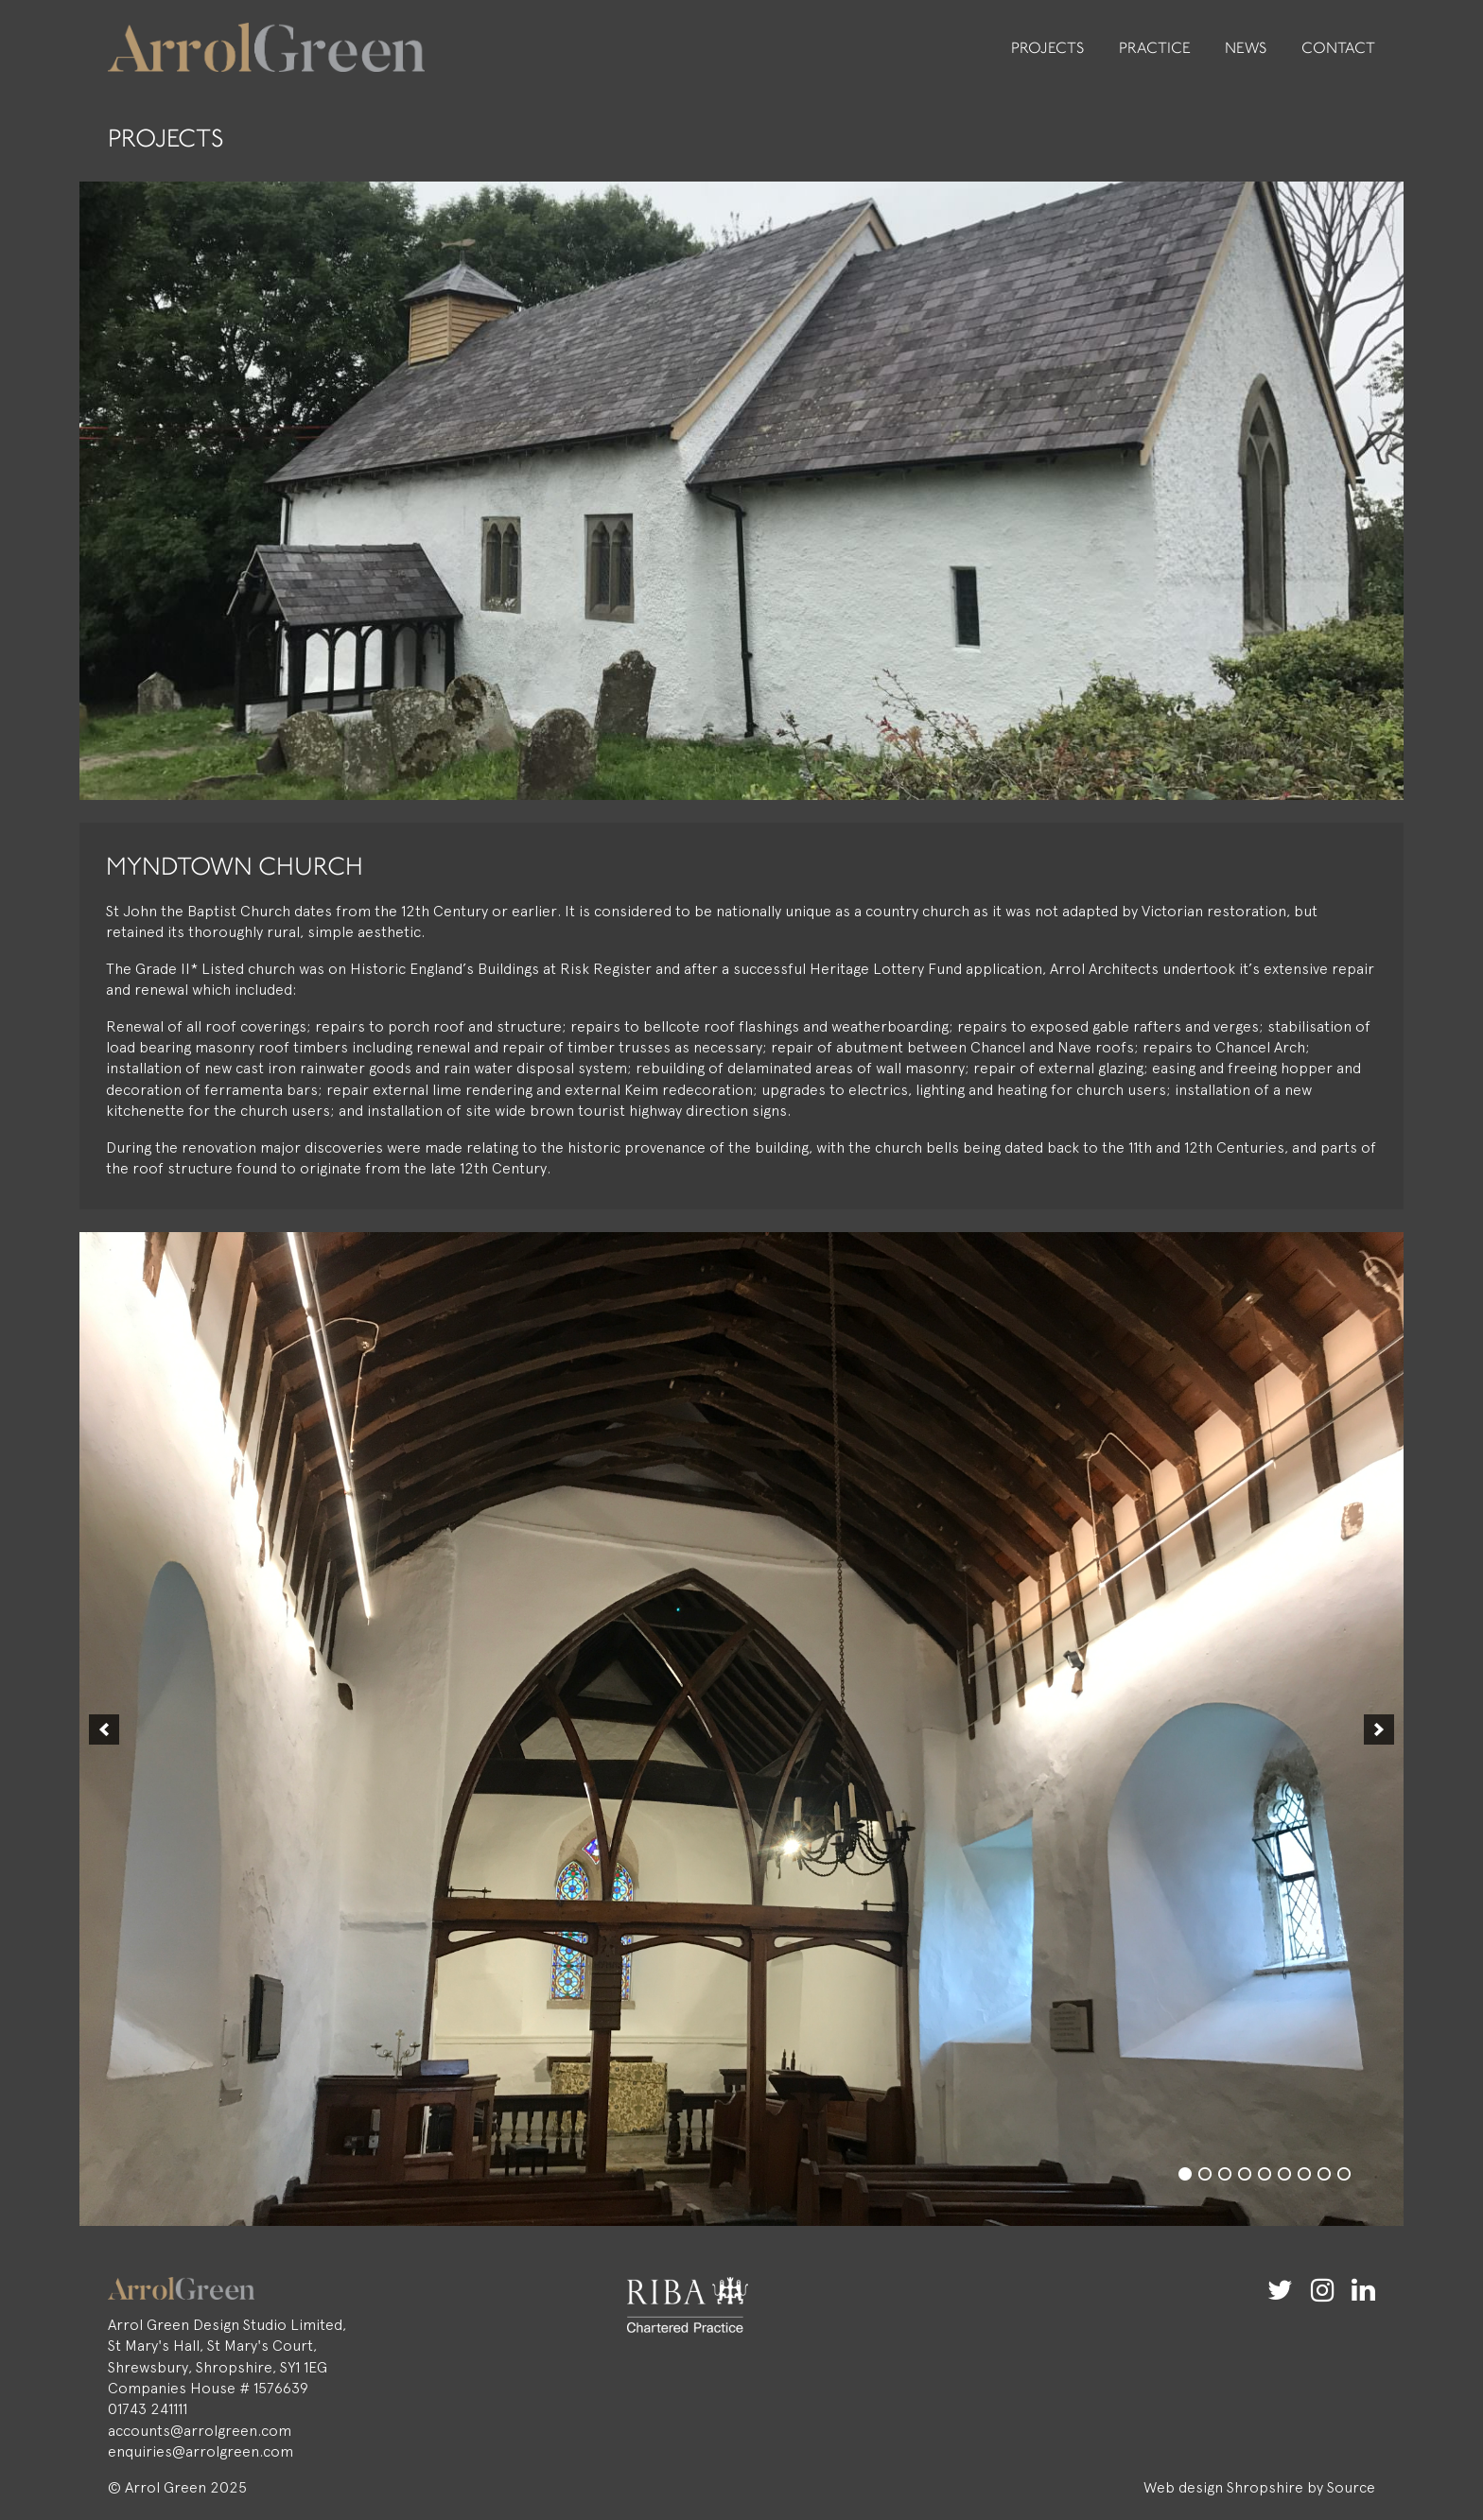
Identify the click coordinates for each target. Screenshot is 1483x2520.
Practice (1155, 49)
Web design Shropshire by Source (1259, 2487)
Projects (1048, 49)
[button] (104, 1729)
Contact (1338, 49)
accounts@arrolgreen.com (199, 2431)
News (1246, 49)
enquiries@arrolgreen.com (200, 2451)
